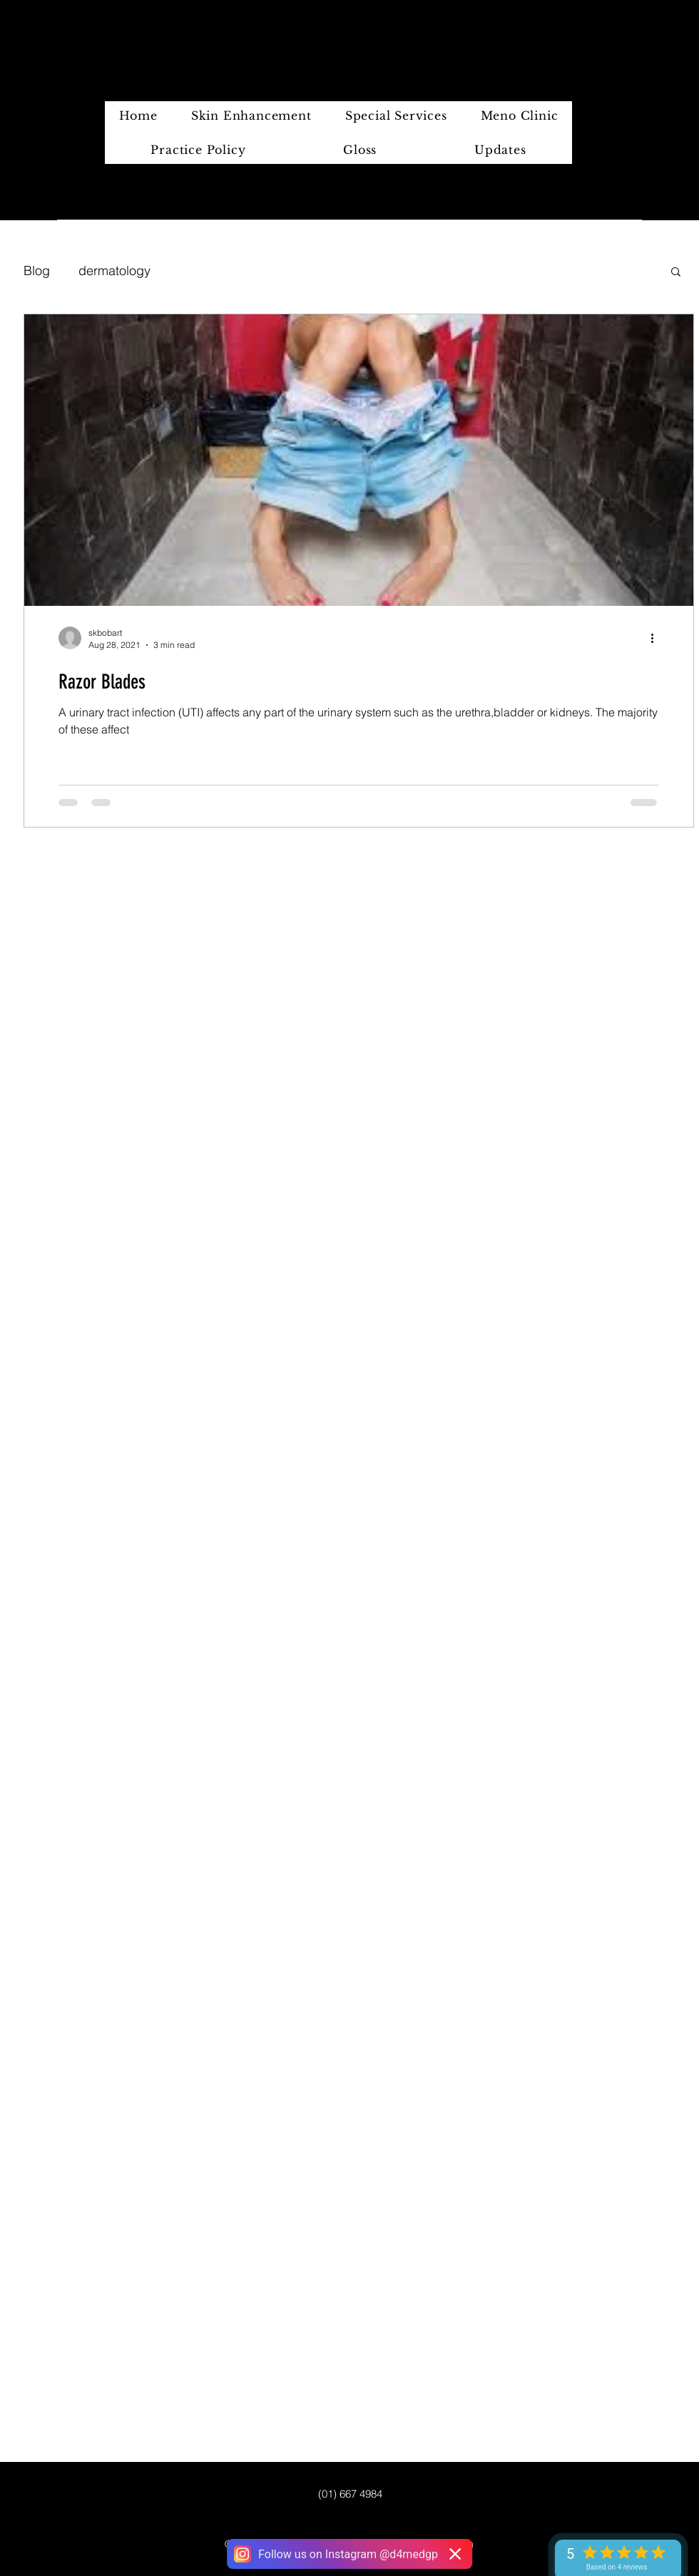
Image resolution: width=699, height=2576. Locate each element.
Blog (37, 270)
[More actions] (656, 637)
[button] (676, 272)
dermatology (114, 270)
